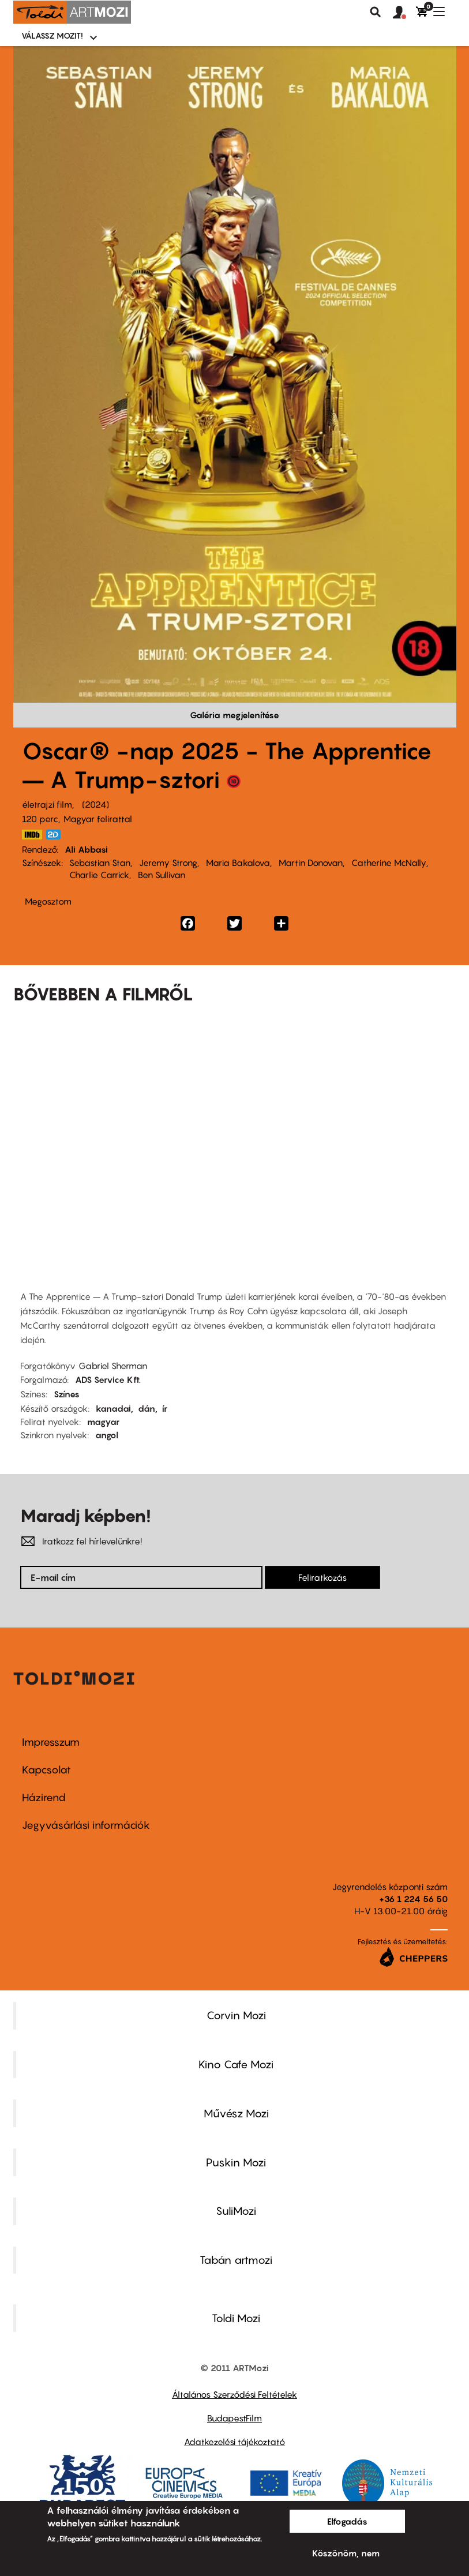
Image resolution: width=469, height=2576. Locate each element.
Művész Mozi (236, 2113)
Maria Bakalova (238, 862)
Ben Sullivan (161, 874)
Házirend (44, 1797)
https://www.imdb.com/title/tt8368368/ (32, 834)
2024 (95, 804)
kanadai (113, 1408)
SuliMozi (236, 2210)
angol (106, 1435)
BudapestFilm (234, 2418)
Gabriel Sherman (112, 1365)
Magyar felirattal (97, 818)
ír (164, 1408)
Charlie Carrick (99, 874)
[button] (404, 12)
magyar (103, 1421)
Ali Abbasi (86, 849)
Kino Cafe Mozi (235, 2064)
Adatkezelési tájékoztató (234, 2441)
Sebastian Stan (99, 862)
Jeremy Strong (168, 862)
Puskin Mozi (236, 2162)
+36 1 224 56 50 (413, 1898)
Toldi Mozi (236, 2318)
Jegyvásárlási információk (86, 1825)
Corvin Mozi (236, 2015)
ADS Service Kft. (108, 1379)
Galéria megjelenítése (234, 715)
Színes (67, 1394)
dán (146, 1408)
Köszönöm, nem (346, 2553)
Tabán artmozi (236, 2259)
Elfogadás (347, 2521)
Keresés (375, 12)
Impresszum (51, 1742)
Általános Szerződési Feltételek (234, 2394)
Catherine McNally (388, 862)
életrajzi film (47, 804)
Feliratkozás (322, 1577)
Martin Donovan (311, 862)
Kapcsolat (46, 1770)
